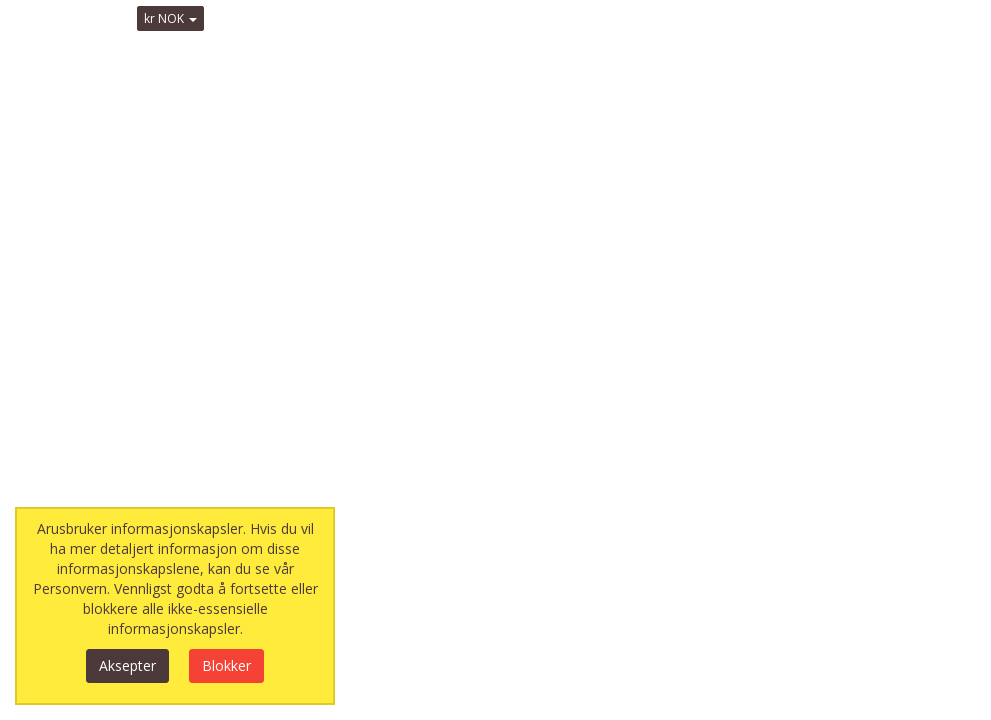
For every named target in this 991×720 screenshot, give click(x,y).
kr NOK (170, 18)
